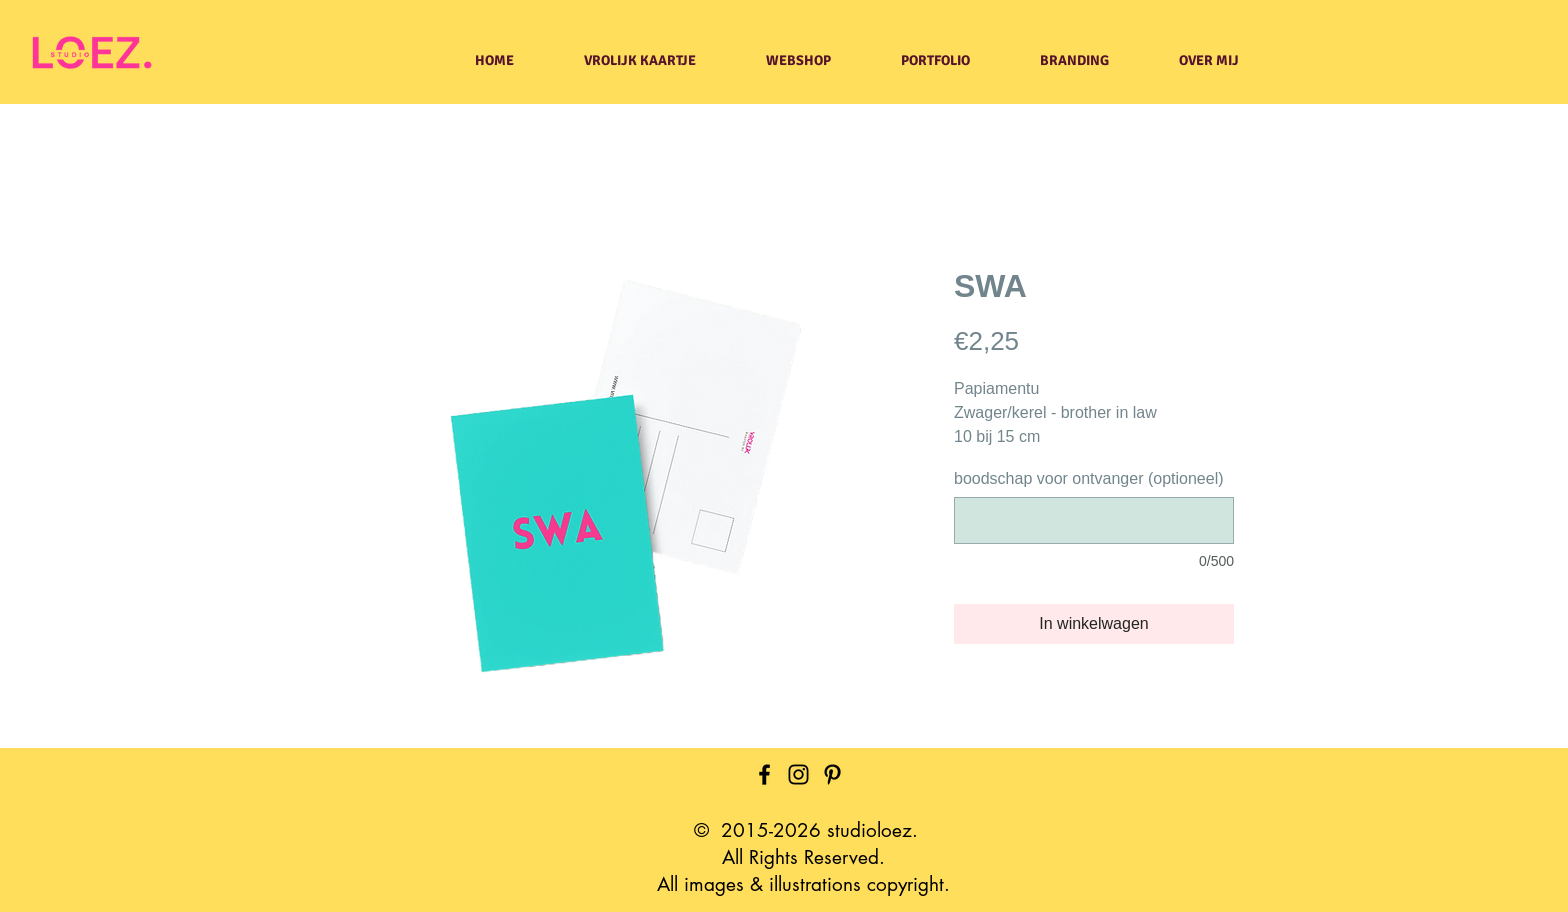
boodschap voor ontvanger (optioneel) (1089, 478)
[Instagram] (798, 774)
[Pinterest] (832, 774)
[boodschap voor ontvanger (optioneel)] (1094, 520)
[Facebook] (764, 774)
